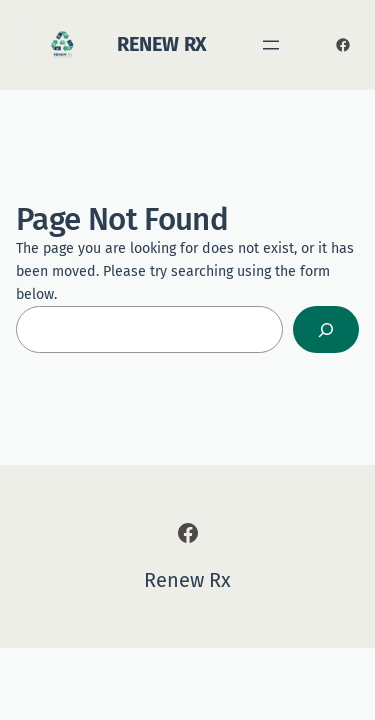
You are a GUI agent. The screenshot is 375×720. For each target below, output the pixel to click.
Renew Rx (162, 44)
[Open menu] (271, 45)
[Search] (326, 329)
